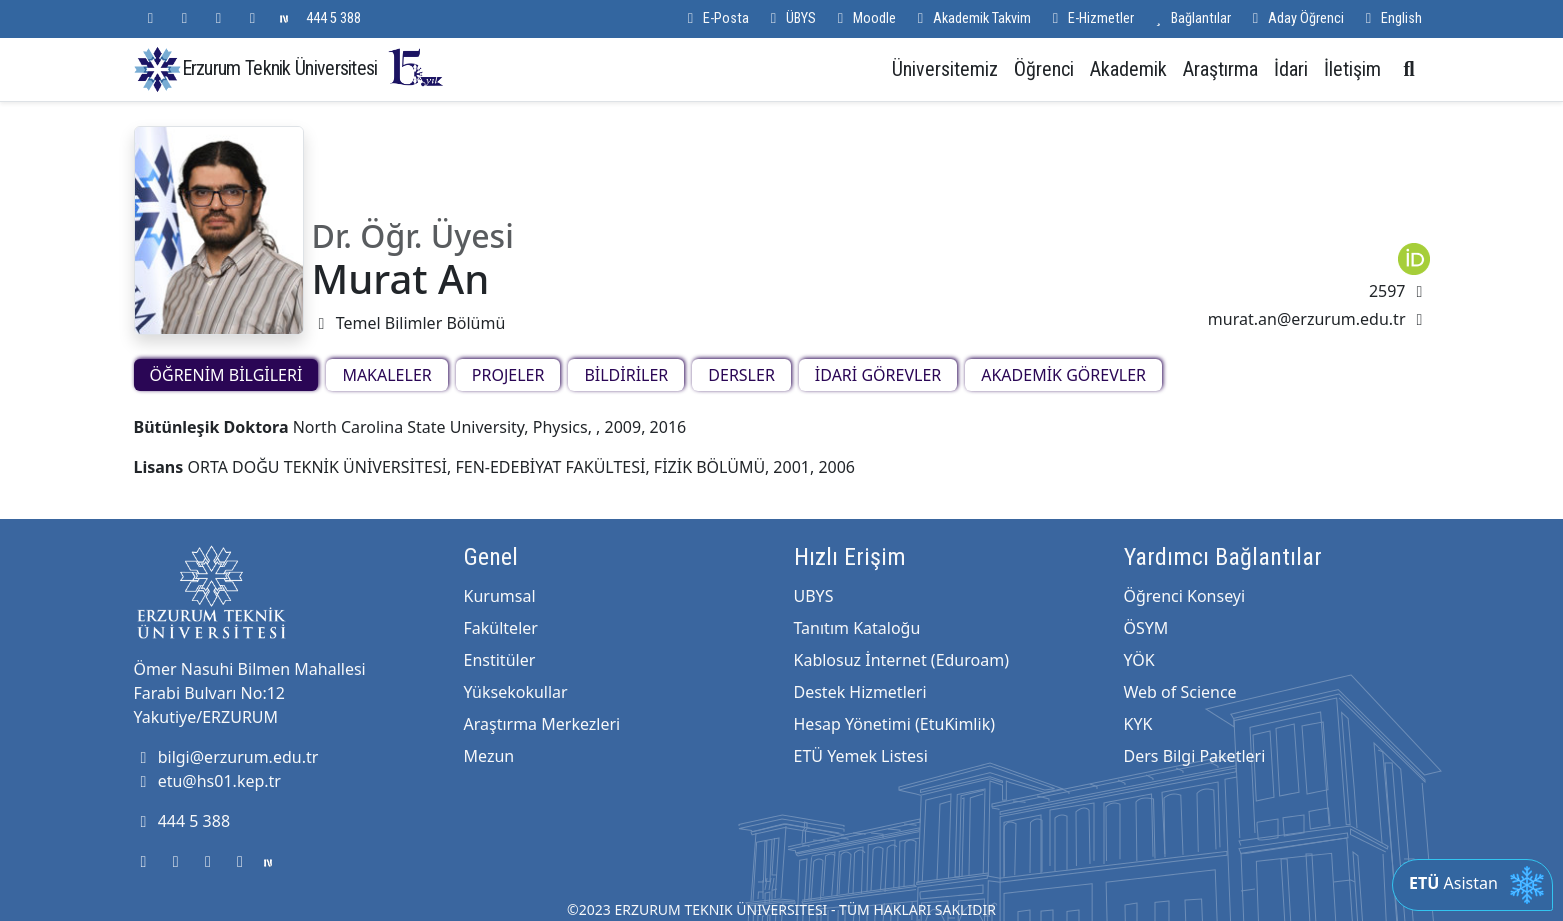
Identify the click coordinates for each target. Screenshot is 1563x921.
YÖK (1139, 660)
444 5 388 (333, 18)
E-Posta (715, 18)
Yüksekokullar (516, 692)
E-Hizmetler (1090, 18)
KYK (1138, 724)
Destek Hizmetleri (860, 692)
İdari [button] (1291, 69)
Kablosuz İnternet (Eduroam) (901, 660)
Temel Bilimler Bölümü (409, 323)
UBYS (814, 596)
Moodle (864, 18)
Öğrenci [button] (1044, 69)
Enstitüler (500, 660)
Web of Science (1180, 692)
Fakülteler (501, 628)
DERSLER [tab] (741, 375)
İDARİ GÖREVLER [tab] (878, 375)
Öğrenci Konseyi (1185, 596)
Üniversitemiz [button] (945, 69)
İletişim (1352, 69)
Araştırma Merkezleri (542, 724)
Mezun (489, 756)
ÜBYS (790, 18)
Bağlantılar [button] (1190, 18)
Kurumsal (500, 596)
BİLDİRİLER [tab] (626, 375)
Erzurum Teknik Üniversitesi (314, 67)
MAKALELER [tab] (386, 375)
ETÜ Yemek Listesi (861, 756)
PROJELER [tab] (508, 375)
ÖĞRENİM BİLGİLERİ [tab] (226, 375)
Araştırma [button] (1220, 69)
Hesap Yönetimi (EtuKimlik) (894, 724)
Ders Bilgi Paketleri (1195, 756)
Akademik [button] (1128, 69)
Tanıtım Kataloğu (857, 628)
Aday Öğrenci (1295, 18)
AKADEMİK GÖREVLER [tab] (1063, 375)
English (1391, 18)
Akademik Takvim (971, 18)
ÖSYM (1146, 628)
